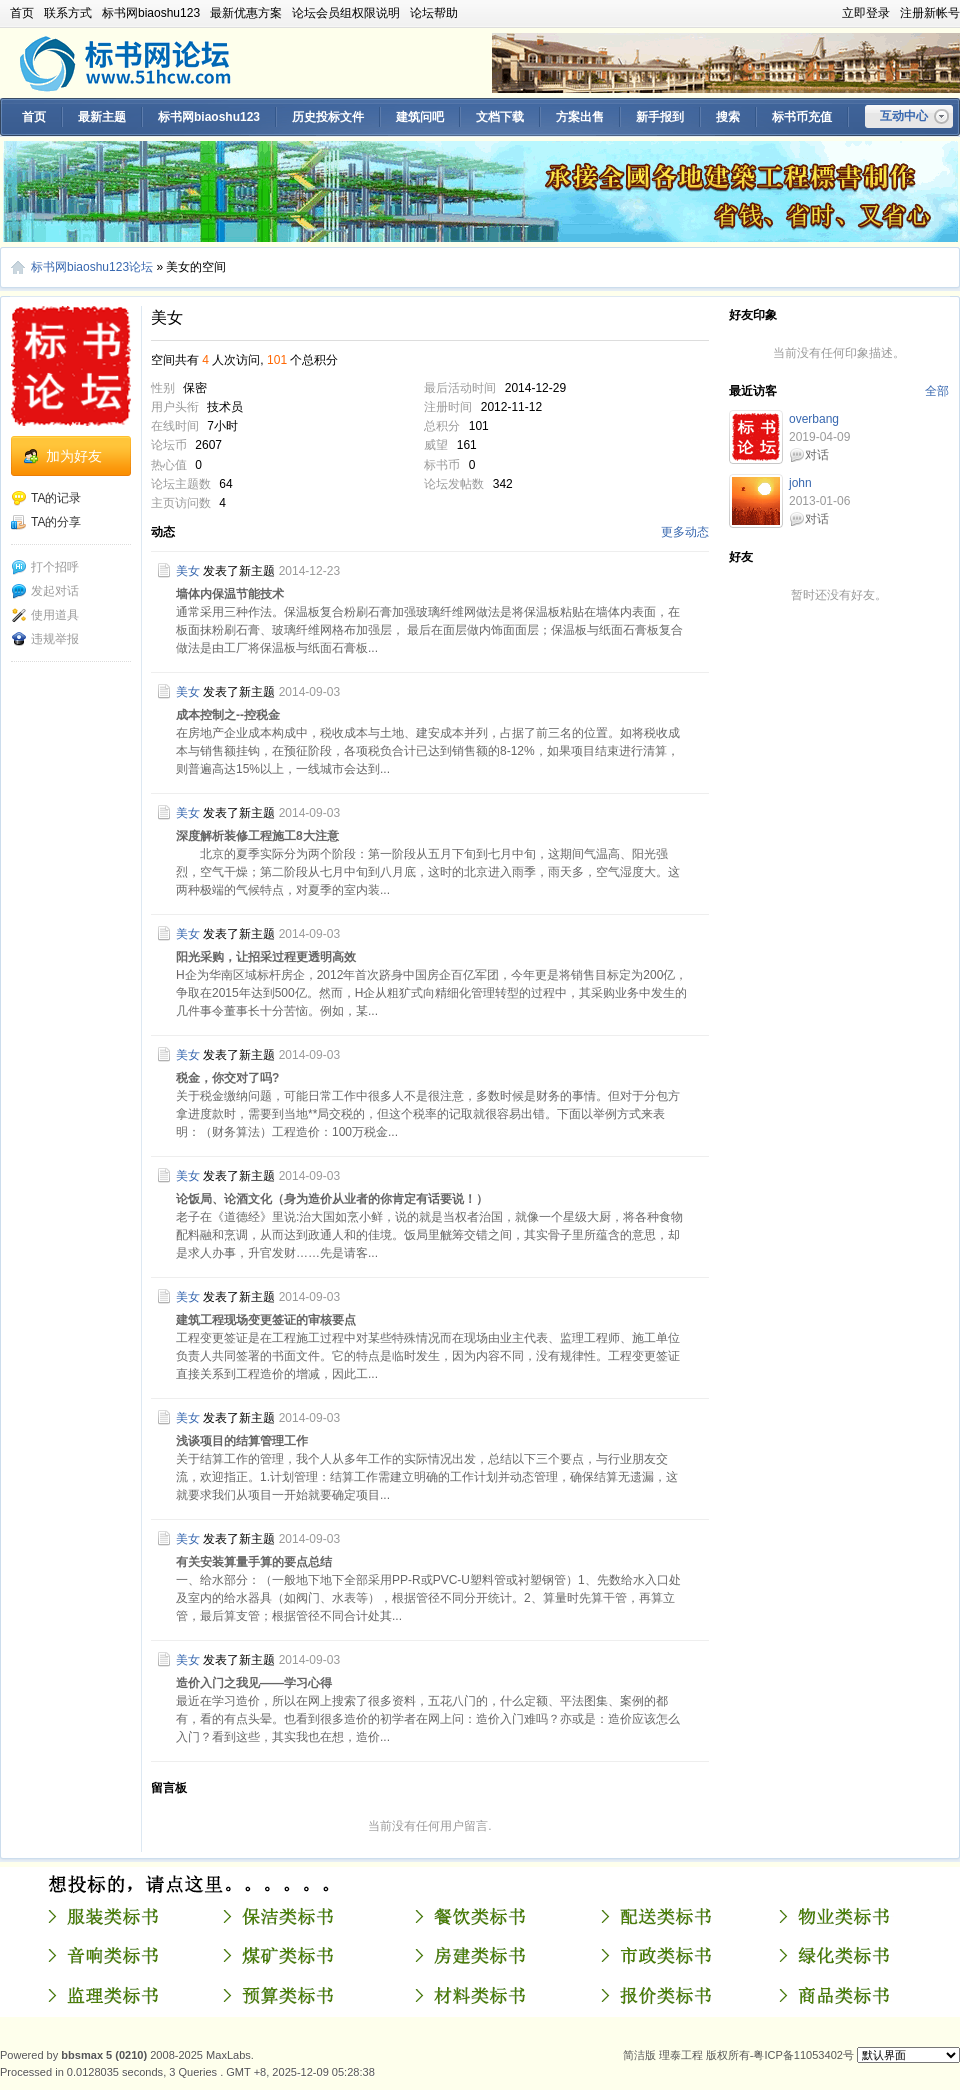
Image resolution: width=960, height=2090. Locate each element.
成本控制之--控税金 (228, 715)
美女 (188, 571)
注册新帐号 (930, 13)
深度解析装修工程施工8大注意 (257, 836)
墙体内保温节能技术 (230, 594)
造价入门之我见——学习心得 (254, 1683)
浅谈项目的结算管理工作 (242, 1441)
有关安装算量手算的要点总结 (254, 1562)
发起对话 (45, 591)
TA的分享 (46, 522)
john (800, 483)
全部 (937, 391)
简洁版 (639, 2055)
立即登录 (866, 13)
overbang (814, 419)
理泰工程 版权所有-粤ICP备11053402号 (756, 2055)
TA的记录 (46, 498)
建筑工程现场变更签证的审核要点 (266, 1320)
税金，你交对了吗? (227, 1078)
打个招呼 (45, 567)
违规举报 (45, 639)
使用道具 (45, 615)
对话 (817, 455)
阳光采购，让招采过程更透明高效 (266, 957)
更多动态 (685, 532)
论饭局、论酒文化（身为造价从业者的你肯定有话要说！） (332, 1199)
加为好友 (74, 456)
